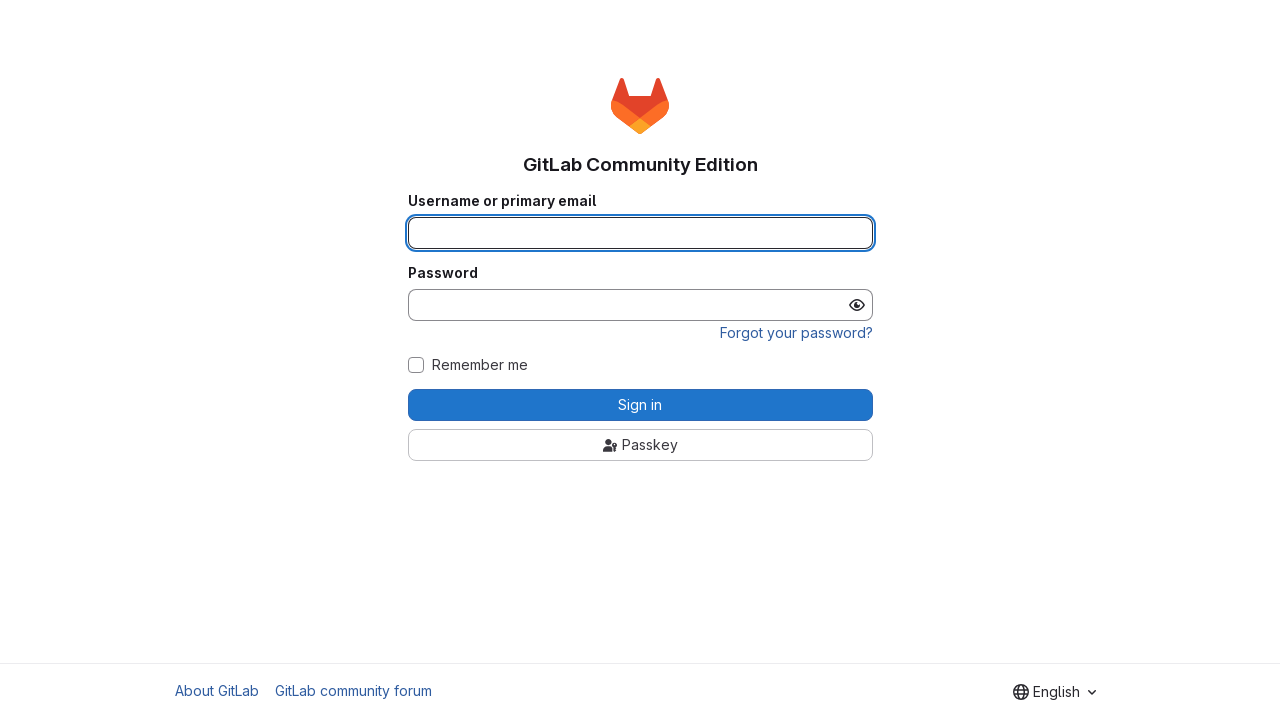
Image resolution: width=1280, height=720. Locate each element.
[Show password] (857, 305)
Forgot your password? (796, 332)
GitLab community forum (353, 690)
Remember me (480, 365)
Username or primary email (502, 201)
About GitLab (217, 690)
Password (443, 273)
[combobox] (1054, 692)
